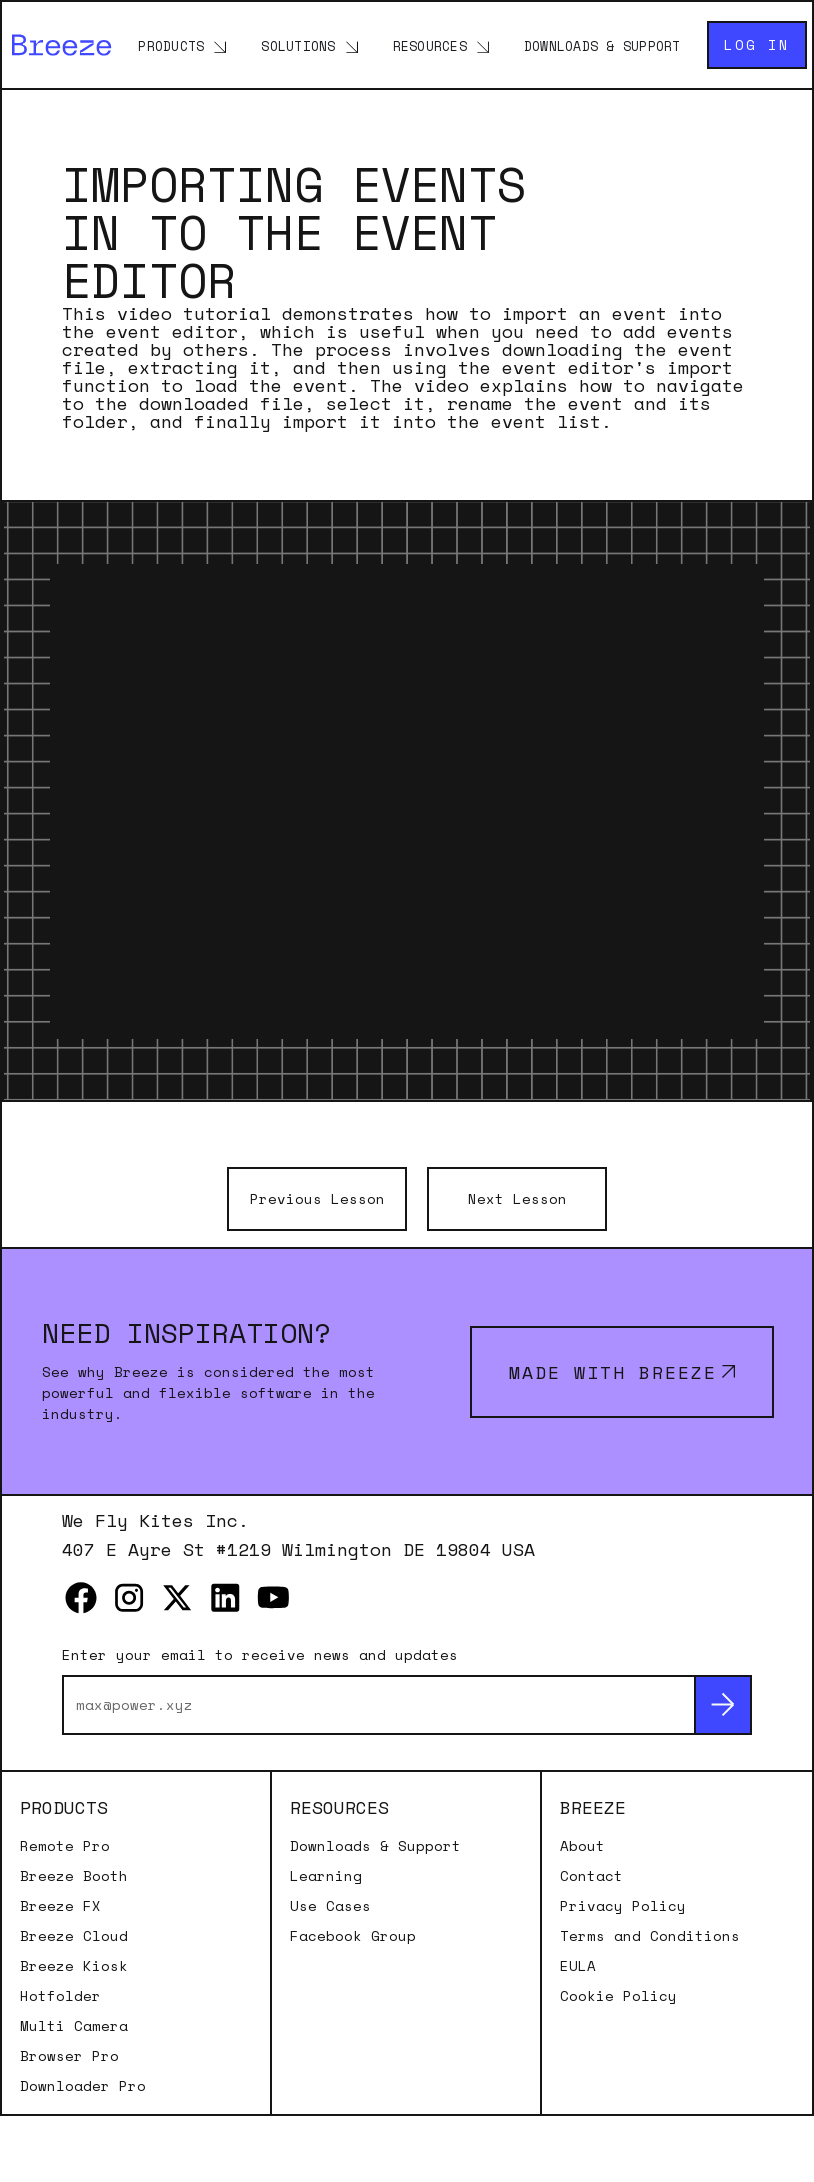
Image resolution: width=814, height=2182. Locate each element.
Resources (430, 46)
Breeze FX (60, 1906)
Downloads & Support (602, 46)
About (582, 1846)
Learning (326, 1876)
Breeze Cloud (74, 1936)
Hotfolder (60, 1996)
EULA (578, 1966)
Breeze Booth (74, 1876)
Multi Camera (74, 2026)
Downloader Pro (83, 2086)
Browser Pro (69, 2056)
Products (171, 46)
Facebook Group (353, 1936)
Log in (757, 44)
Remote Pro (65, 1846)
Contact (591, 1876)
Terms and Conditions (650, 1936)
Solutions (298, 46)
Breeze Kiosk (74, 1966)
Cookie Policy (618, 1996)
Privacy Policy (623, 1906)
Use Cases (330, 1906)
